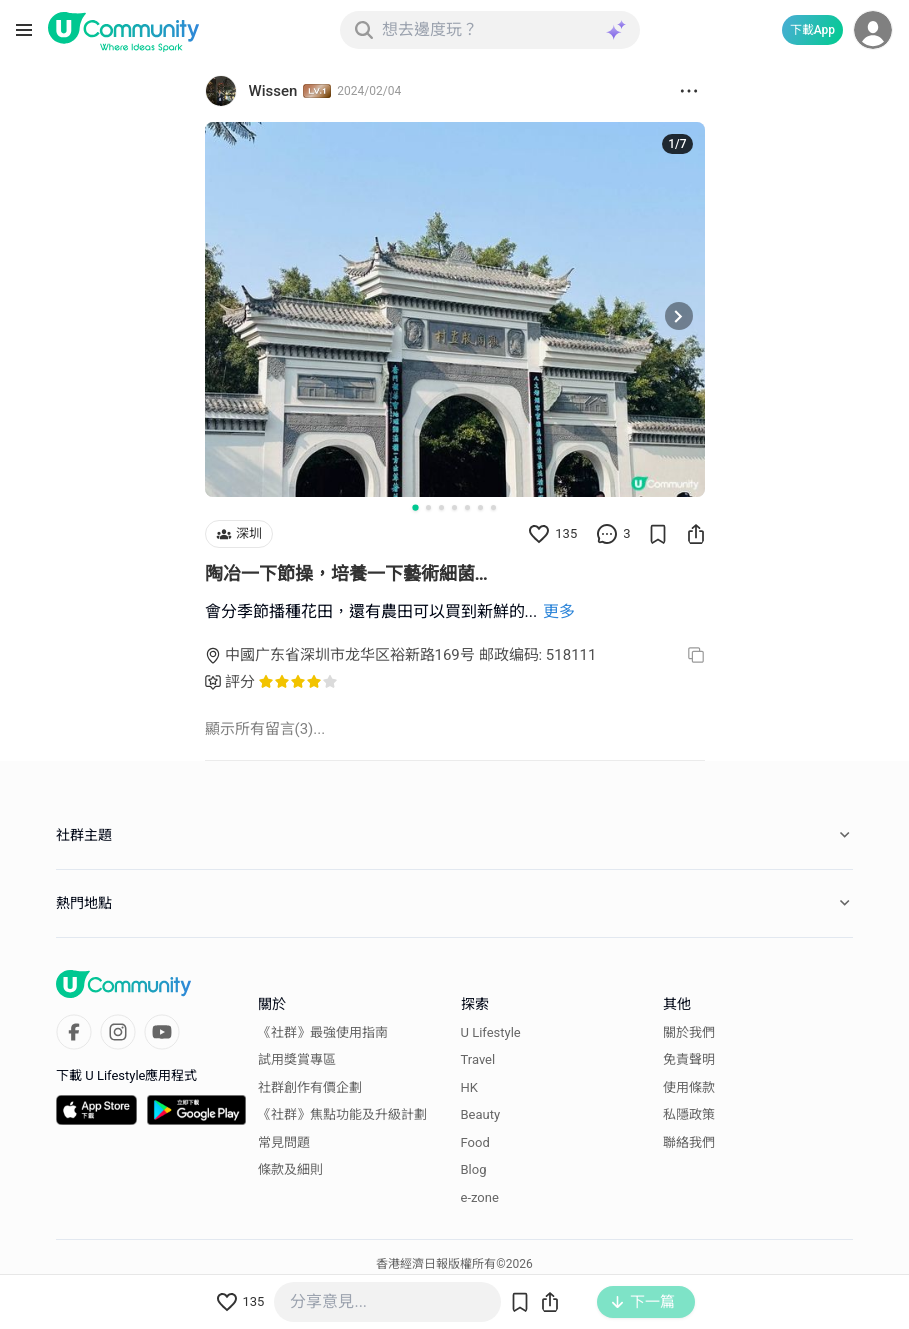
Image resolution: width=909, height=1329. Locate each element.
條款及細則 (290, 1169)
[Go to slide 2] (428, 507)
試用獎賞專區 (297, 1059)
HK (469, 1087)
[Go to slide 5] (467, 507)
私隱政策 (689, 1114)
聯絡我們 (689, 1142)
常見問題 (284, 1142)
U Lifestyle (491, 1032)
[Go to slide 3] (441, 507)
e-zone (480, 1197)
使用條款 (689, 1087)
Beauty (481, 1114)
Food (475, 1142)
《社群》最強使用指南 (323, 1032)
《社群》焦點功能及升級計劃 (342, 1114)
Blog (474, 1169)
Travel (478, 1059)
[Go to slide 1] (415, 507)
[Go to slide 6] (480, 507)
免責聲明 (689, 1059)
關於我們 (689, 1032)
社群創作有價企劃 (310, 1087)
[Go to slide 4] (454, 507)
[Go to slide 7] (493, 507)
